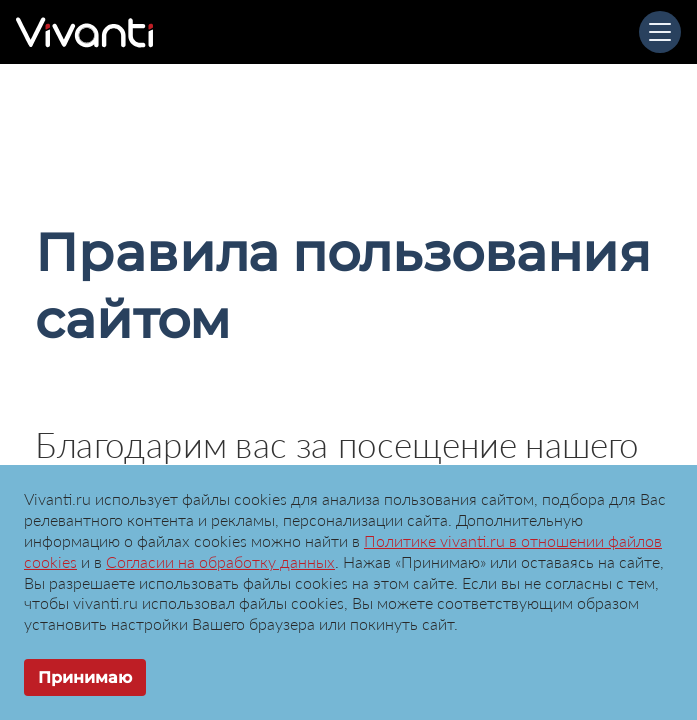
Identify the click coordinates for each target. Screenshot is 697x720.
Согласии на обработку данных (220, 561)
